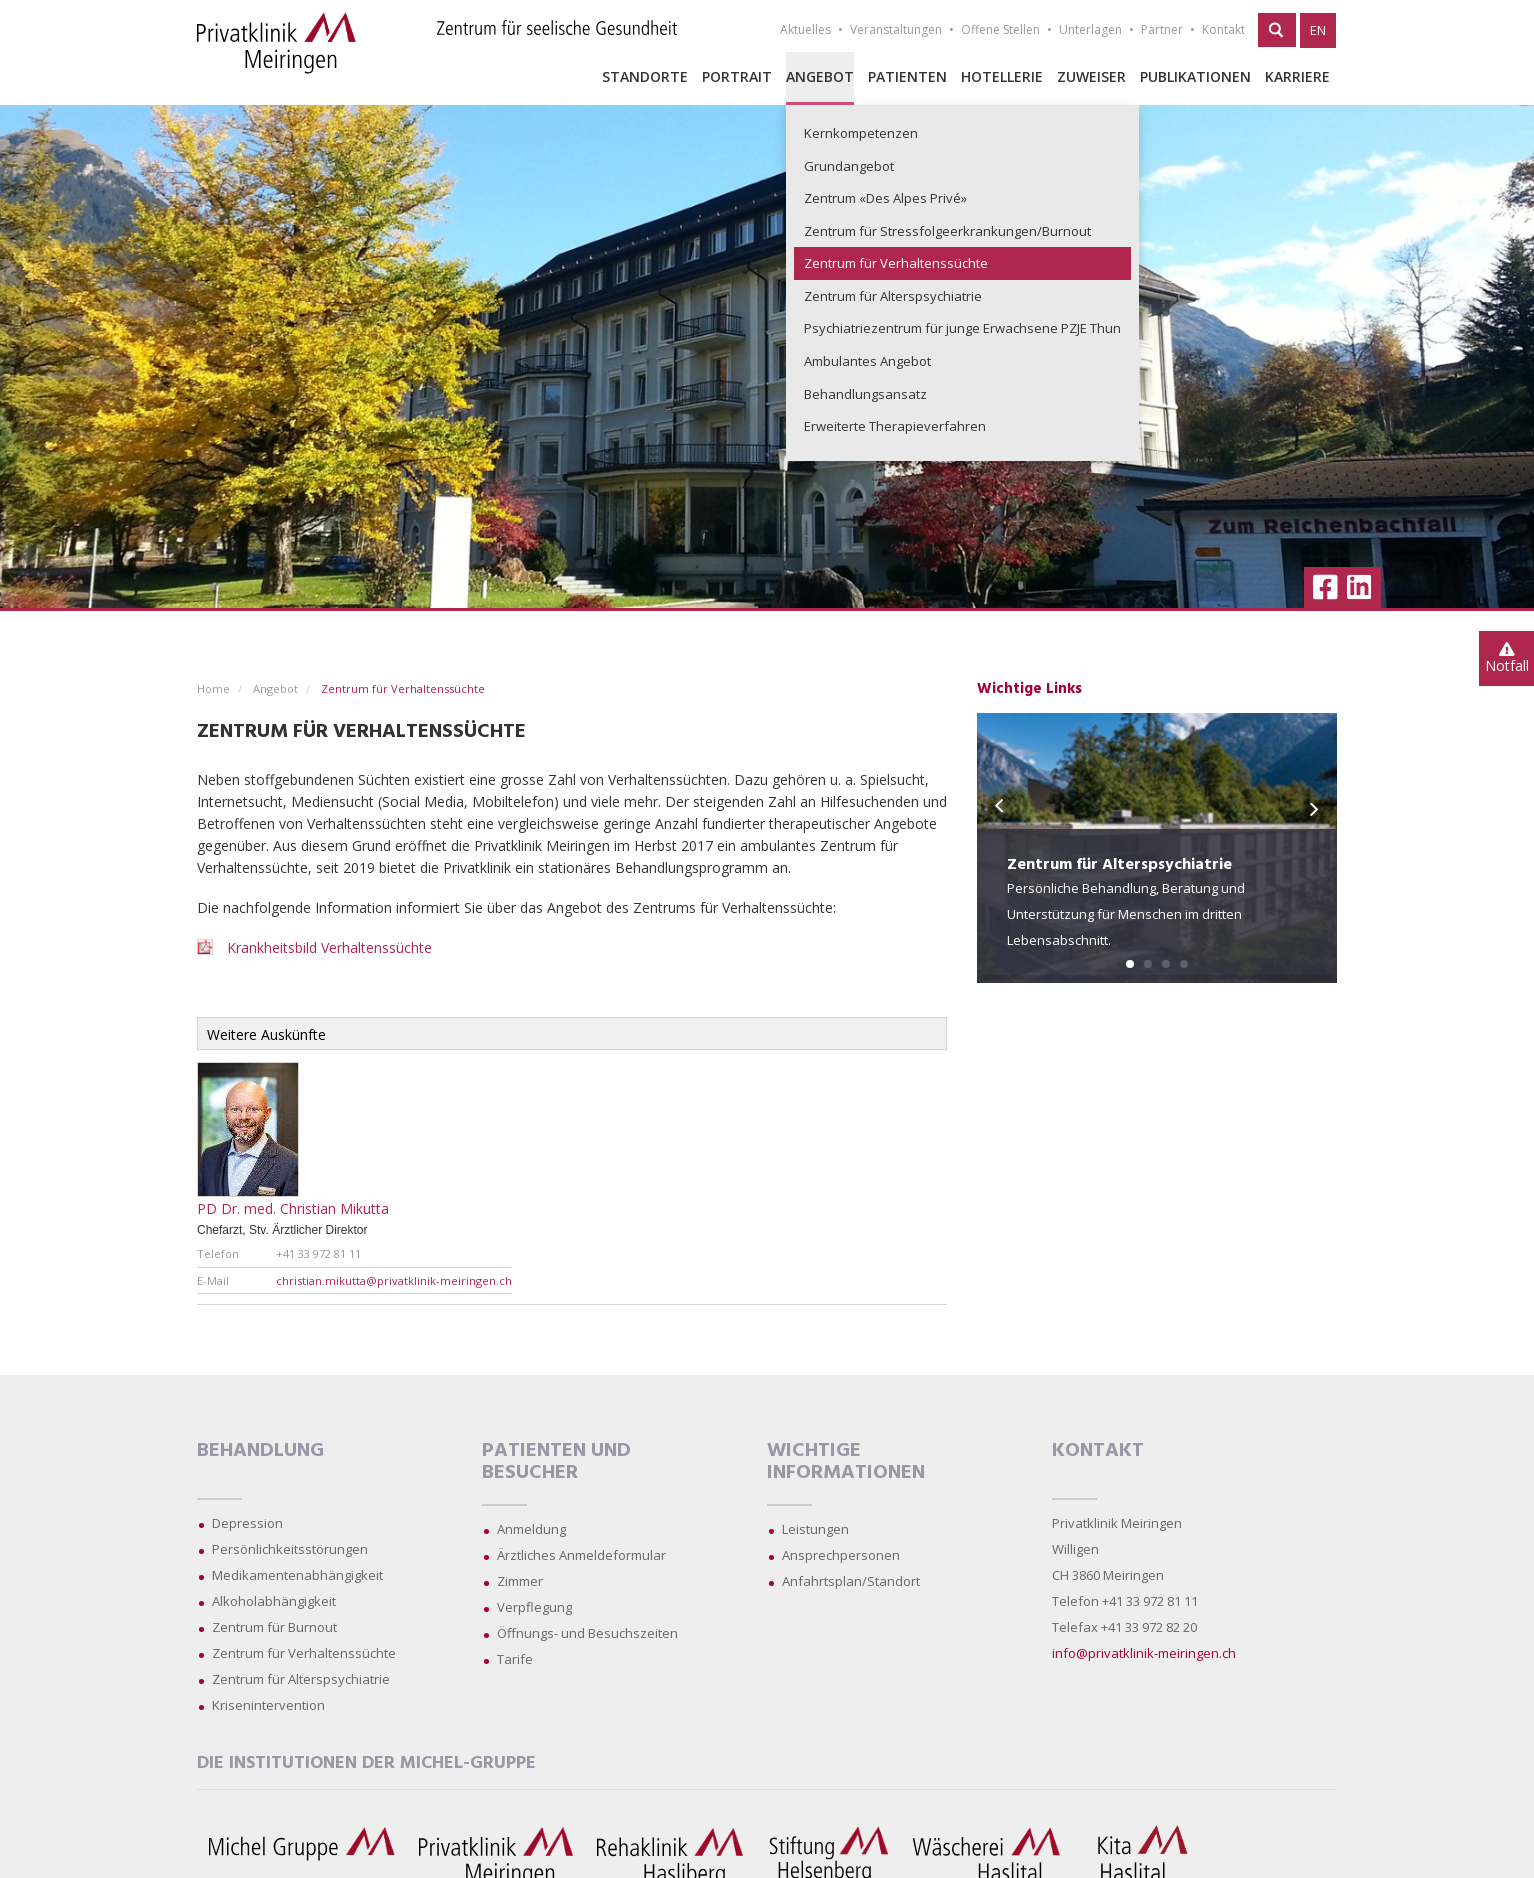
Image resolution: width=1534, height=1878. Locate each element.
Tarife (515, 1659)
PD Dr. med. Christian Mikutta (293, 1208)
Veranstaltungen (896, 29)
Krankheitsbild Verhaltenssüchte (329, 947)
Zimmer (520, 1581)
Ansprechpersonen (841, 1555)
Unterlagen (1090, 29)
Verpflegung (534, 1607)
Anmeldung (531, 1529)
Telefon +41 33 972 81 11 (1125, 1601)
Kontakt (1223, 29)
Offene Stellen (1000, 29)
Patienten (907, 76)
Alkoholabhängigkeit (274, 1601)
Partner (1162, 29)
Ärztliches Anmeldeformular (581, 1555)
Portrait (737, 76)
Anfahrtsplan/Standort (851, 1581)
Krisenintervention (268, 1705)
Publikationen (1195, 76)
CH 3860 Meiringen (1108, 1575)
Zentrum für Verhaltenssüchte (304, 1653)
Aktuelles (805, 29)
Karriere (1297, 76)
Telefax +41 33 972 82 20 (1124, 1627)
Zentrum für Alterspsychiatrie (301, 1679)
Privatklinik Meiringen (1117, 1523)
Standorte (645, 76)
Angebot (820, 76)
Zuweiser (1091, 76)
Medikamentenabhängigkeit (297, 1575)
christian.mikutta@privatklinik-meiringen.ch (394, 1280)
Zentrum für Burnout (274, 1627)
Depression (247, 1523)
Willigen (1075, 1549)
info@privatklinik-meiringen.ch (1144, 1653)
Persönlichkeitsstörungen (290, 1549)
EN (1318, 30)
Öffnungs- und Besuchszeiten (587, 1633)
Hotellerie (1002, 76)
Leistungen (815, 1529)
